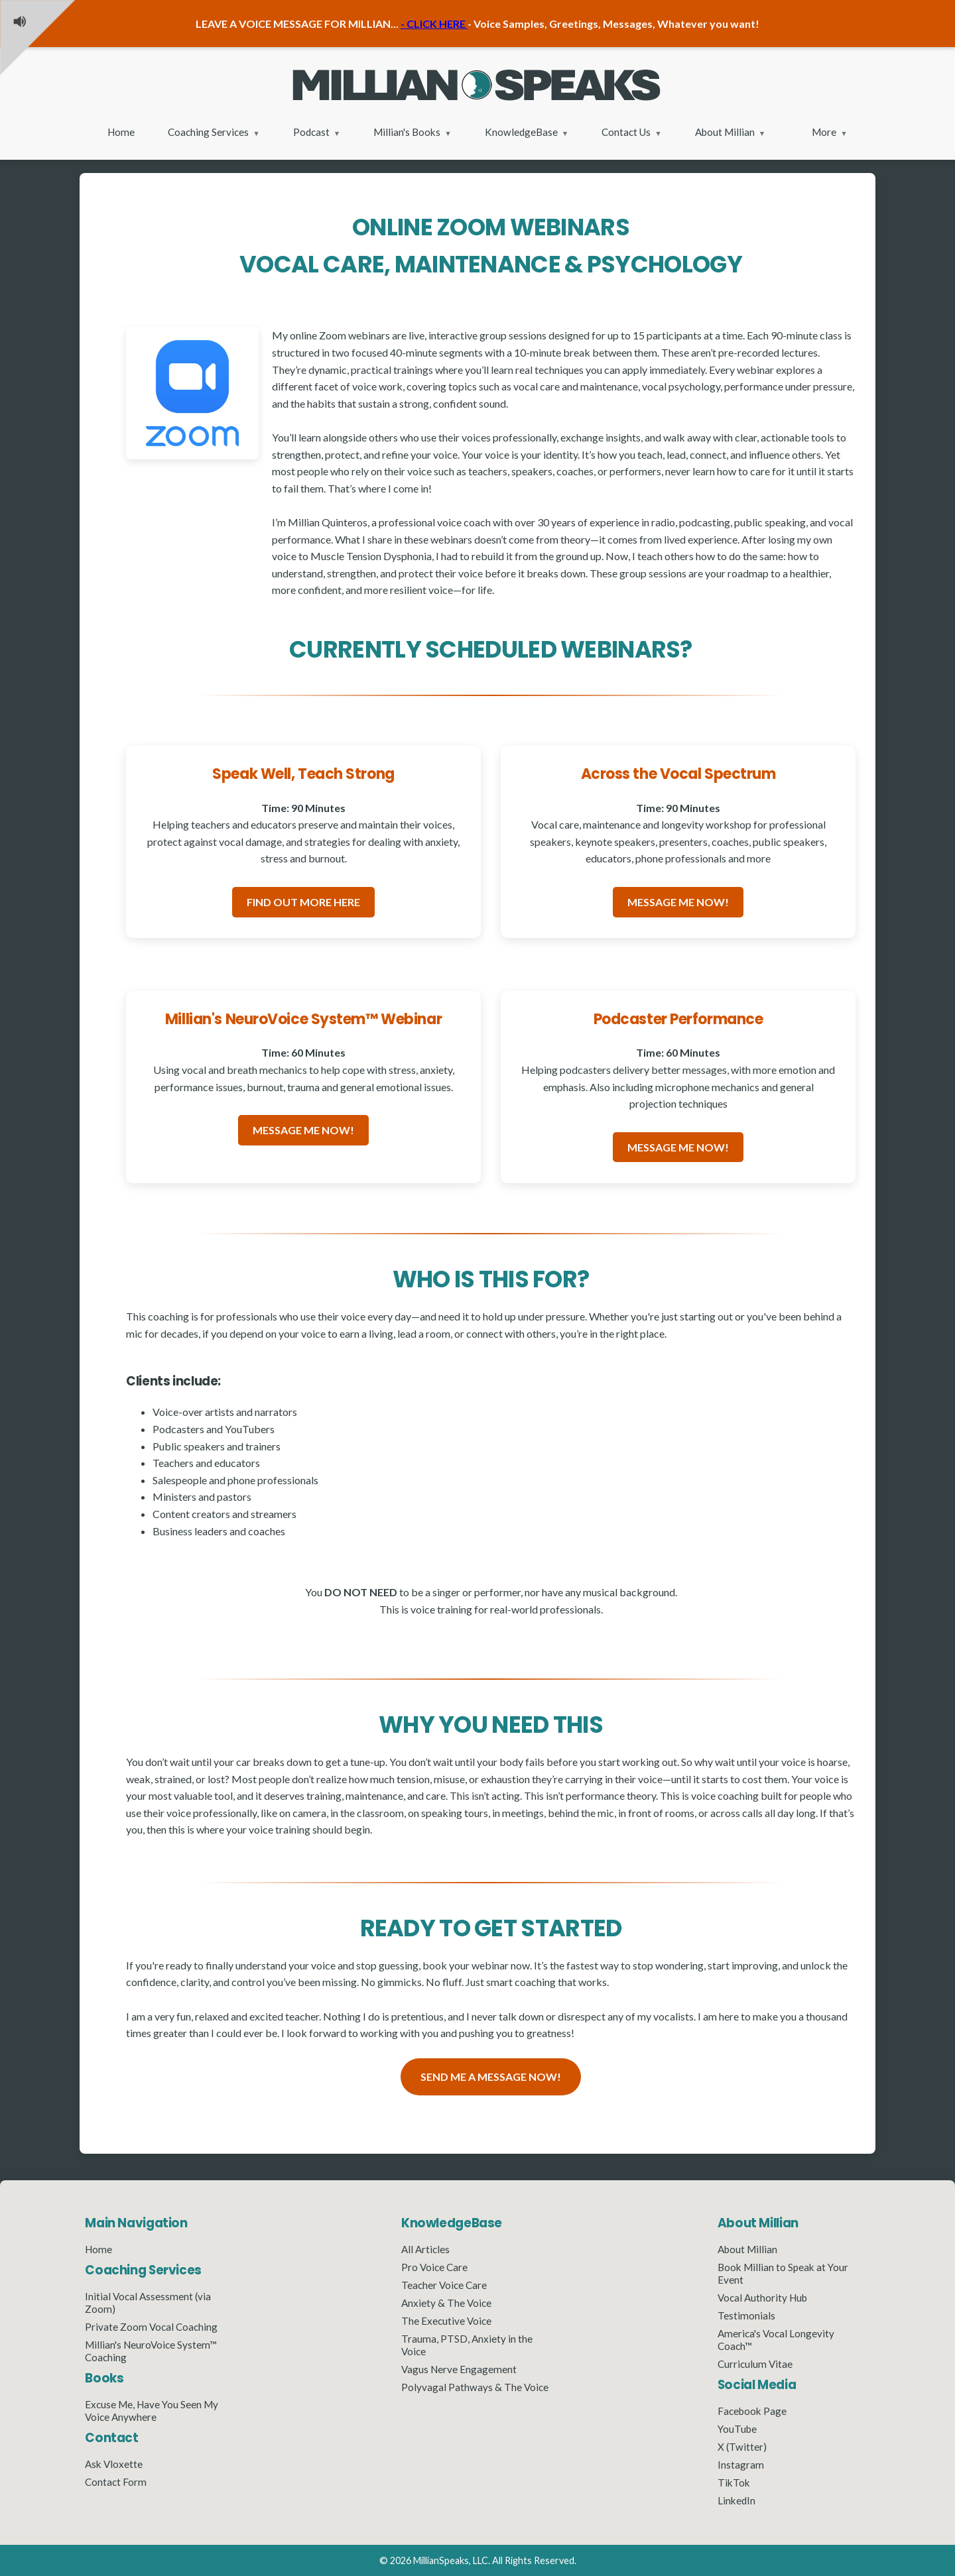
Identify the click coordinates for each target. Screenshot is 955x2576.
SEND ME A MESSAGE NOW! (490, 2076)
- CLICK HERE (434, 23)
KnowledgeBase (521, 132)
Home (121, 132)
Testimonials (746, 2315)
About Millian (725, 132)
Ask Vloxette (114, 2464)
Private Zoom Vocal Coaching (151, 2327)
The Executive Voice (446, 2321)
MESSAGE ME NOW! (678, 902)
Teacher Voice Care (444, 2285)
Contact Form (116, 2482)
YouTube (737, 2429)
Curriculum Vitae (755, 2364)
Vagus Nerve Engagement (459, 2369)
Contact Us (626, 132)
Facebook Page (752, 2411)
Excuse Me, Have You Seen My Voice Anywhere (151, 2410)
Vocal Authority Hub (762, 2298)
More (824, 132)
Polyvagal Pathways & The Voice (474, 2387)
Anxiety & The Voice (446, 2303)
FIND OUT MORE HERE (303, 902)
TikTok (734, 2482)
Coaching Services (208, 132)
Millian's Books (406, 132)
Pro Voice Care (434, 2267)
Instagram (741, 2465)
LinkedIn (736, 2500)
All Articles (425, 2249)
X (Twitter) (742, 2447)
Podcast (311, 132)
